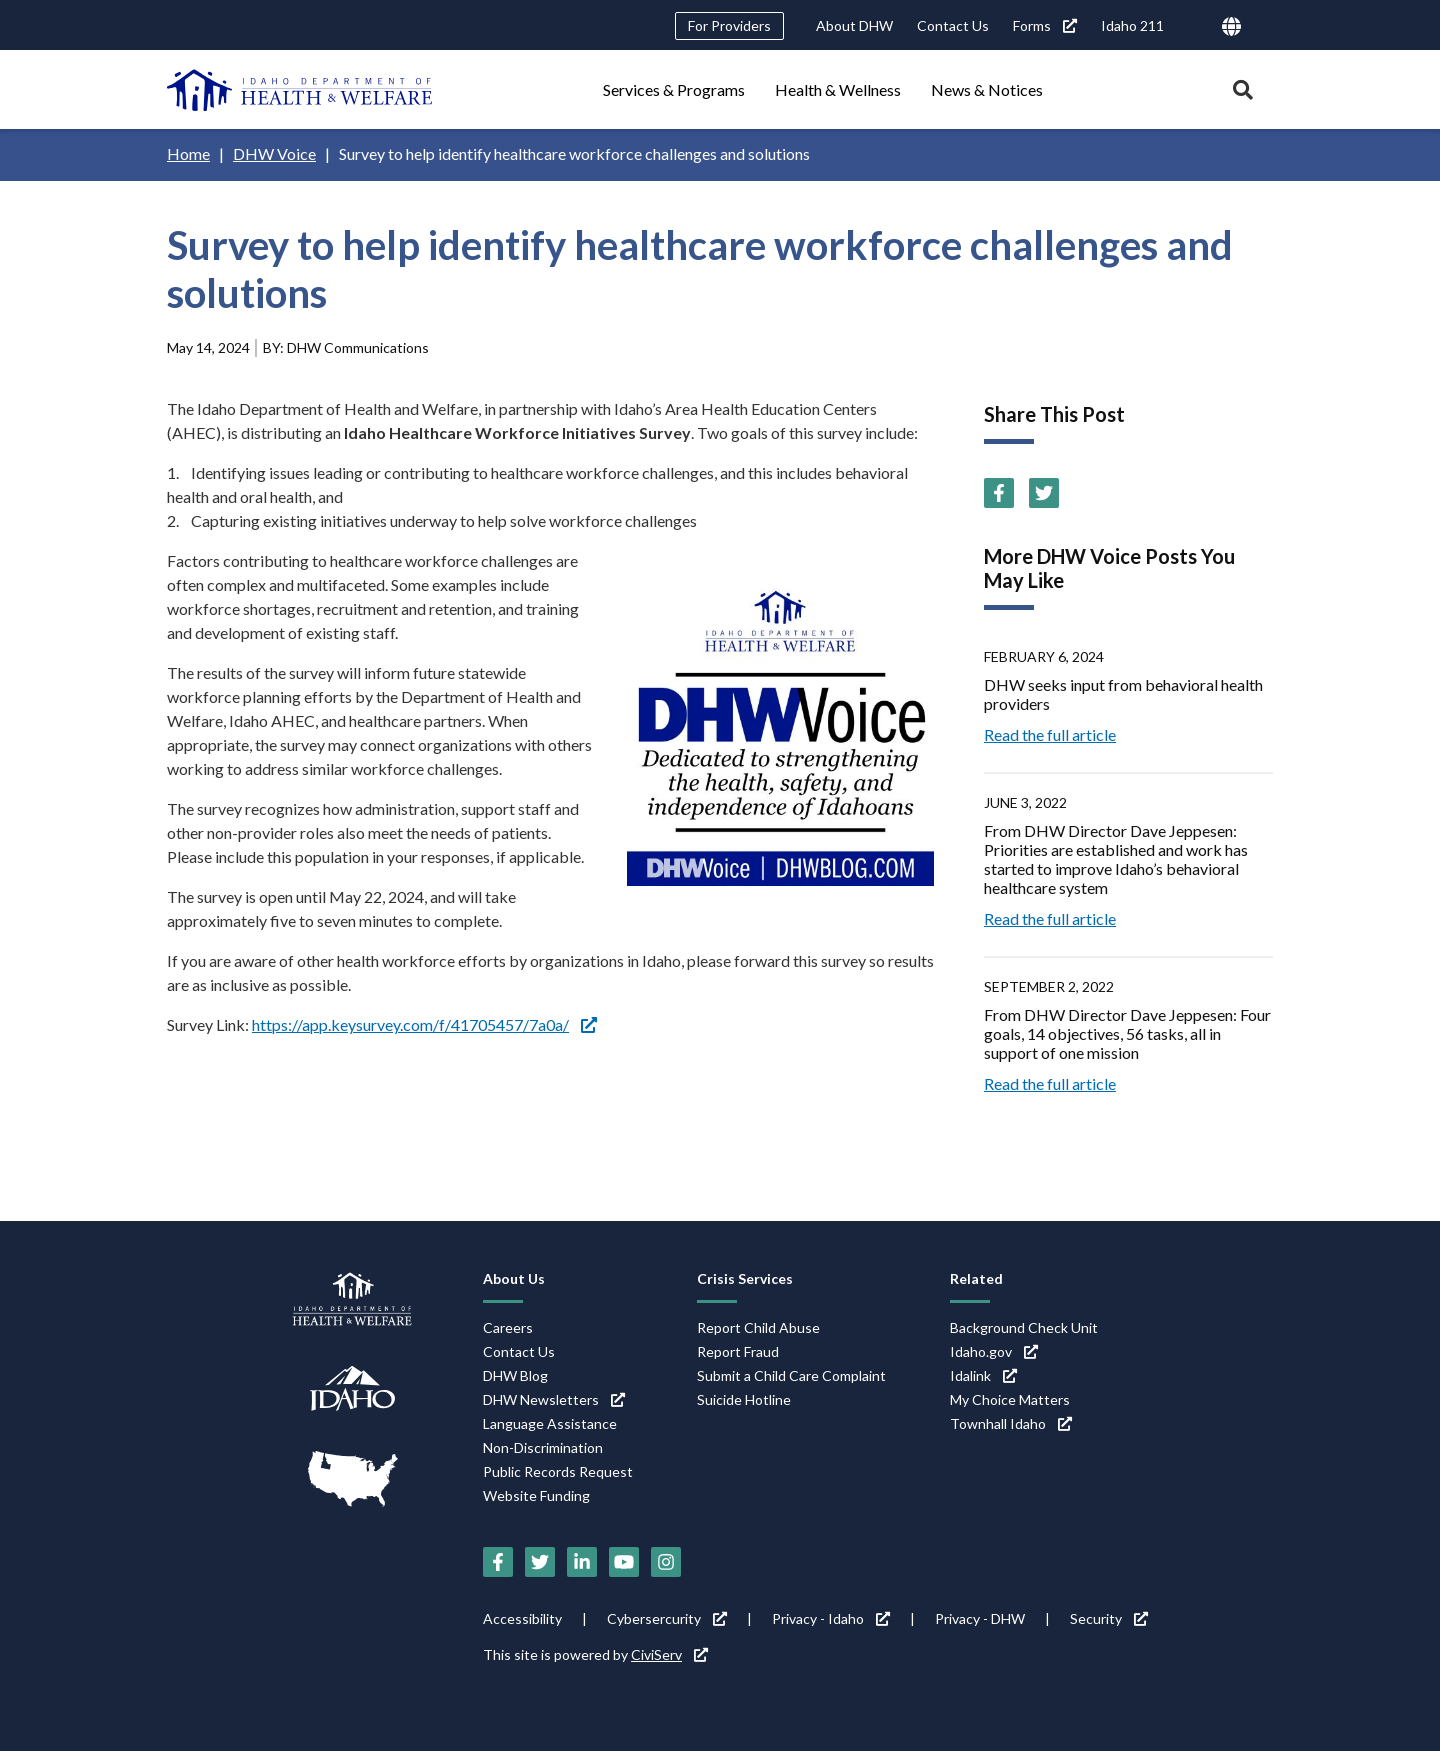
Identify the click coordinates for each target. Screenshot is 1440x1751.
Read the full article (1050, 734)
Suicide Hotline (744, 1399)
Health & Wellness (838, 89)
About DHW (854, 25)
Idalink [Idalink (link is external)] (983, 1375)
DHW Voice (274, 153)
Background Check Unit (1024, 1327)
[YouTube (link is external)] (624, 1562)
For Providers (729, 25)
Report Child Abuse (758, 1327)
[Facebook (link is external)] (999, 493)
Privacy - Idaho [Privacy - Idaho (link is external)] (831, 1618)
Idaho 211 (1132, 25)
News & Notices (987, 89)
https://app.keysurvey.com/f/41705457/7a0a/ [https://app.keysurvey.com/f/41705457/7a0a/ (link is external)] (424, 1024)
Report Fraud (738, 1351)
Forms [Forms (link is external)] (1045, 25)
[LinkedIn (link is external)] (582, 1562)
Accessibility (522, 1618)
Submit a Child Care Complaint (791, 1375)
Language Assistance (550, 1423)
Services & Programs (674, 89)
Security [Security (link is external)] (1109, 1618)
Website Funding (536, 1495)
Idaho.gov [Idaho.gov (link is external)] (994, 1351)
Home (188, 153)
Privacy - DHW (980, 1618)
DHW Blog (515, 1375)
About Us (514, 1278)
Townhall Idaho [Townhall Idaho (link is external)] (1011, 1423)
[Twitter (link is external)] (1044, 493)
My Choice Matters (1010, 1399)
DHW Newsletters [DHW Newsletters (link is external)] (554, 1399)
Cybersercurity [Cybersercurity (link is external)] (667, 1618)
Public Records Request (558, 1471)
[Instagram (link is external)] (666, 1562)
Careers (508, 1327)
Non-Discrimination (543, 1447)
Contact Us (953, 25)
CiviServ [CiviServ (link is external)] (669, 1654)
